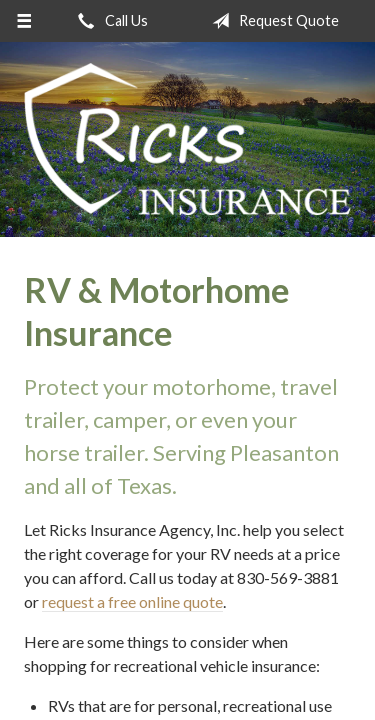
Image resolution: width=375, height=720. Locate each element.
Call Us (109, 21)
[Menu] (24, 21)
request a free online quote (132, 601)
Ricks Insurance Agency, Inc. (187, 139)
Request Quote (271, 21)
